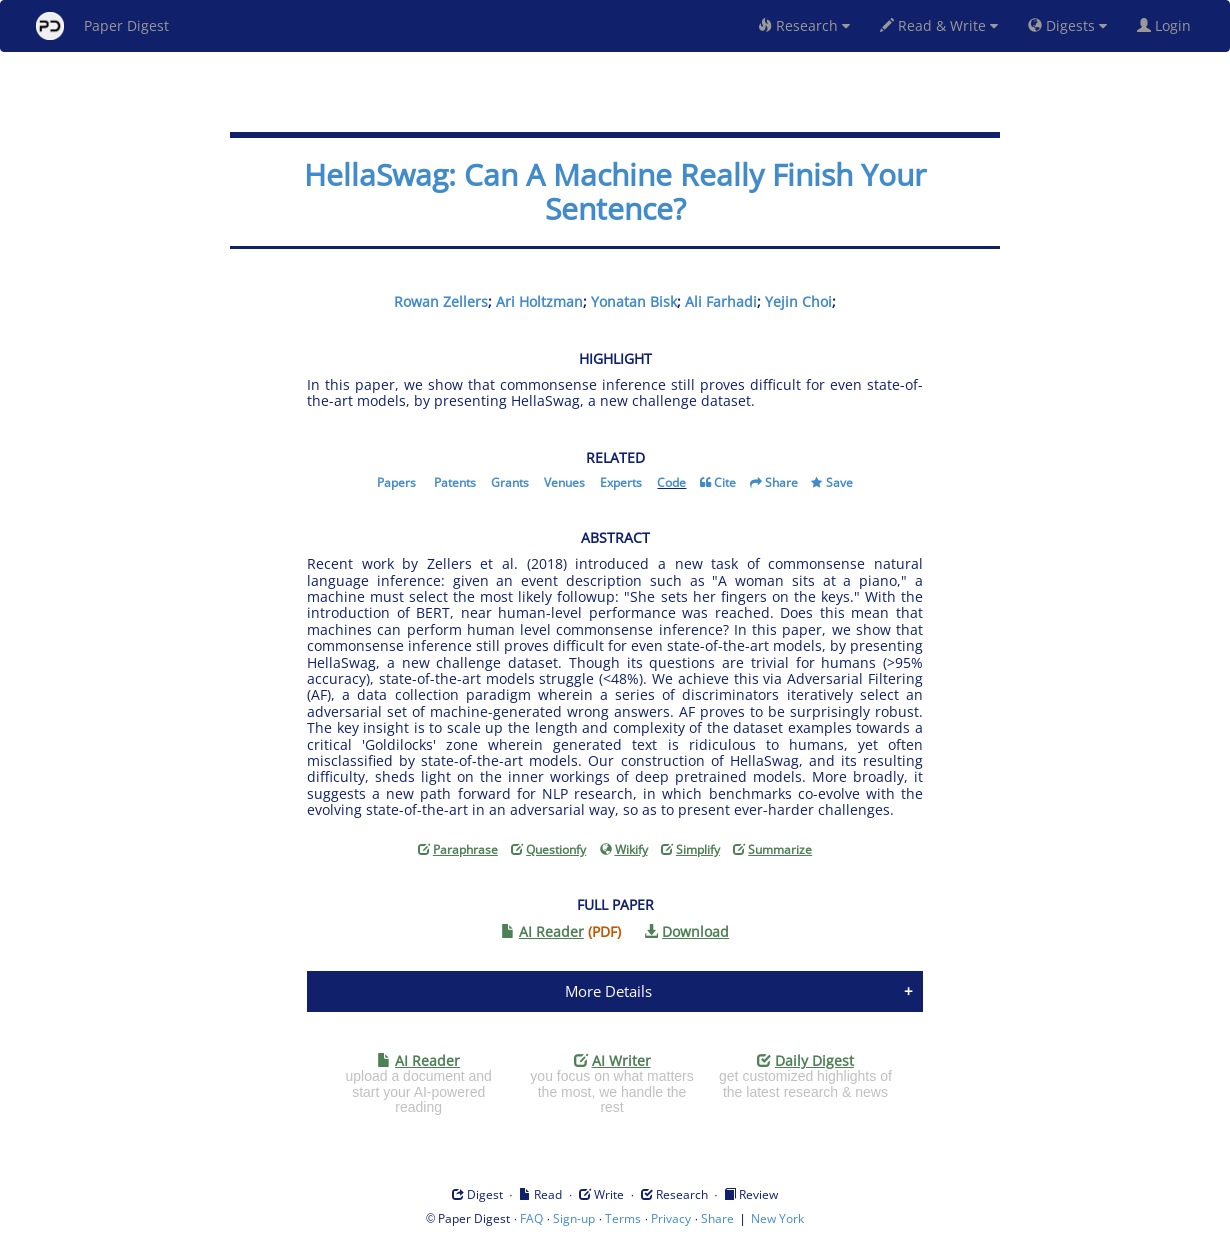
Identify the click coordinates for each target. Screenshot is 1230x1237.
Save (839, 482)
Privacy (671, 1218)
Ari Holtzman (539, 301)
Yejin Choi (798, 301)
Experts (621, 482)
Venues (564, 482)
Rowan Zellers (441, 301)
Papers (396, 482)
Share (781, 482)
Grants (510, 482)
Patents (455, 482)
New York (777, 1218)
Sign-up (574, 1218)
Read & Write (939, 25)
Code (671, 482)
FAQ (531, 1218)
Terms (623, 1218)
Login (1168, 25)
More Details (608, 991)
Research (804, 25)
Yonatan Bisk (634, 301)
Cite (725, 482)
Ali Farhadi (721, 301)
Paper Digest (102, 26)
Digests (1067, 25)
